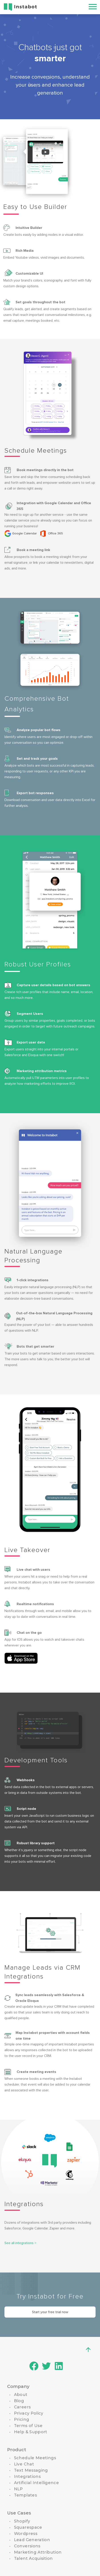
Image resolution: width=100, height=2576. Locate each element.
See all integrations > (20, 2243)
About (21, 2394)
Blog (19, 2400)
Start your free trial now (50, 2312)
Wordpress (25, 2533)
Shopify (22, 2521)
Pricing (21, 2419)
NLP (18, 2489)
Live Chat (24, 2464)
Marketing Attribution (38, 2552)
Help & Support (30, 2431)
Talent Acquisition (33, 2558)
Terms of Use (28, 2425)
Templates (25, 2495)
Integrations (27, 2476)
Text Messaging (31, 2470)
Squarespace (28, 2527)
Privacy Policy (28, 2413)
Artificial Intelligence (36, 2482)
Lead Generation (32, 2539)
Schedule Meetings (35, 2457)
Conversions (27, 2546)
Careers (22, 2407)
